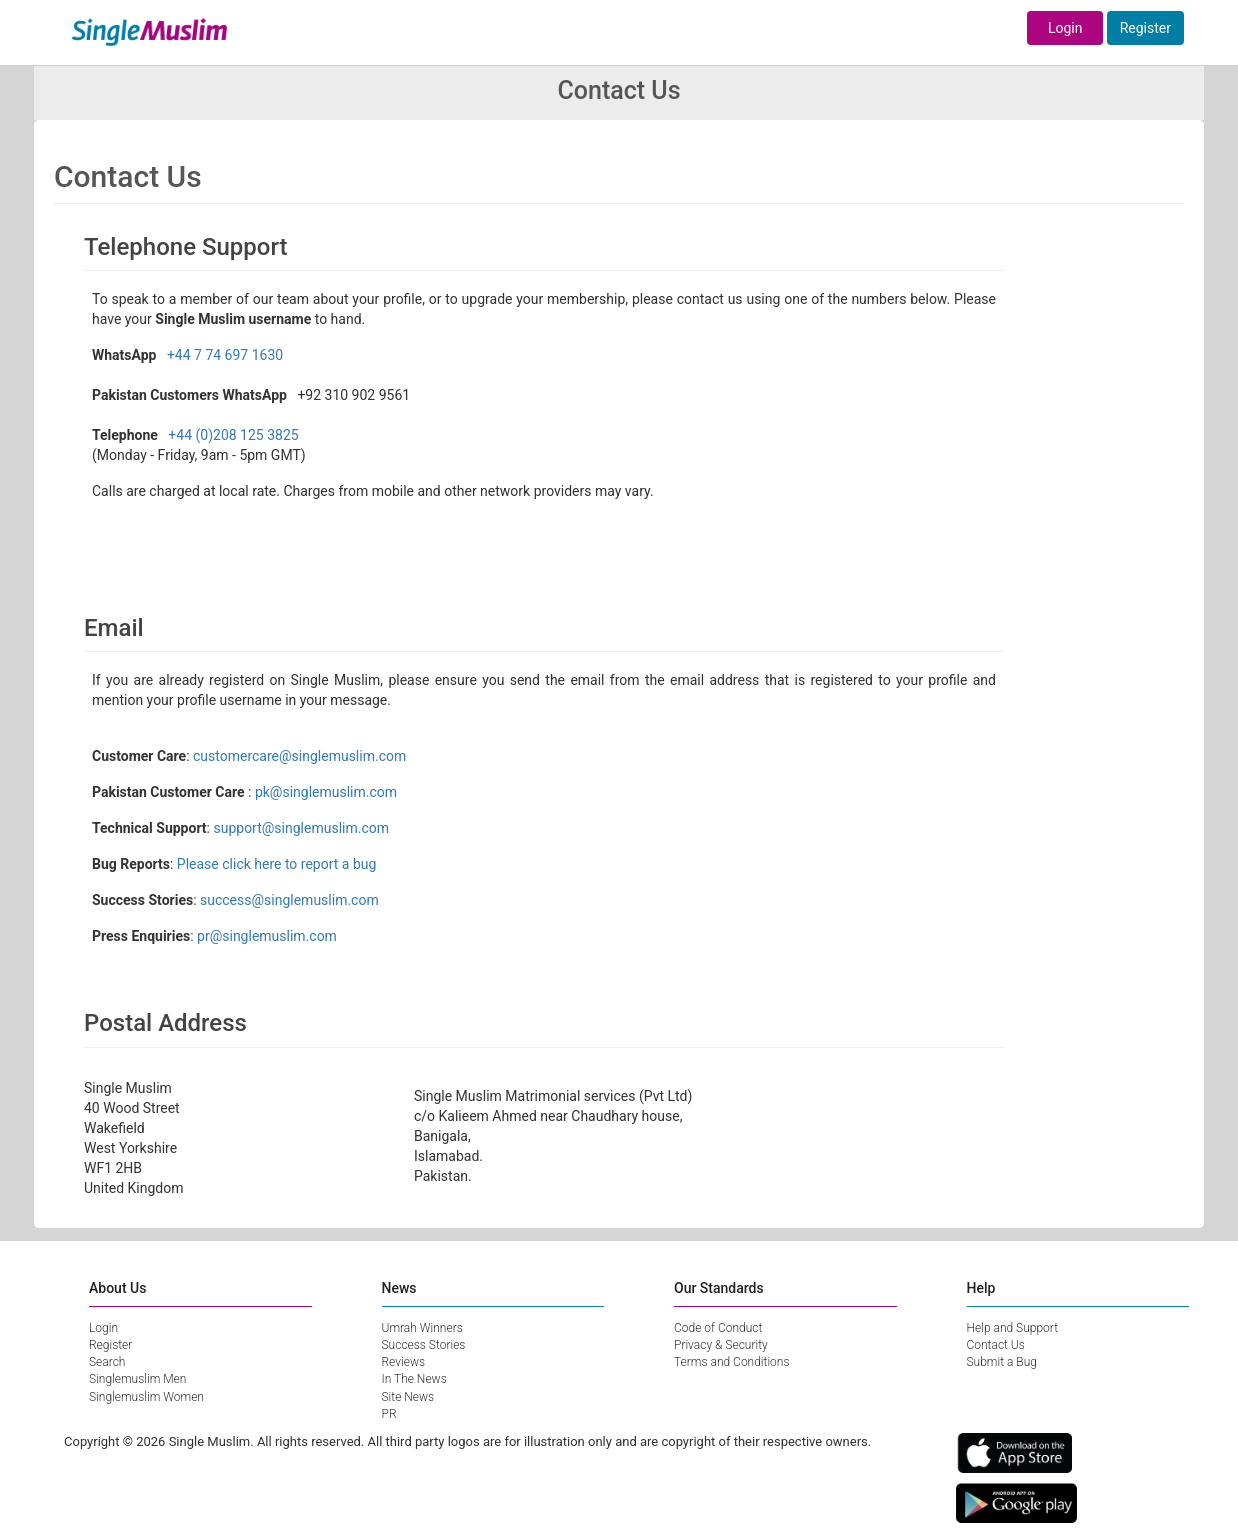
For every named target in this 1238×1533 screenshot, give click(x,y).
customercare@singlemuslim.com (299, 756)
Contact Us (996, 1345)
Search (107, 1362)
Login (1065, 28)
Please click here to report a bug (277, 864)
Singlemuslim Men (137, 1379)
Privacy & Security (721, 1345)
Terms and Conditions (732, 1362)
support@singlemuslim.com (301, 828)
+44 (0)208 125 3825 (233, 435)
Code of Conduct (718, 1328)
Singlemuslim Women (146, 1397)
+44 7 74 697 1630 (225, 355)
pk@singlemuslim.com (326, 792)
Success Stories (424, 1345)
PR (389, 1414)
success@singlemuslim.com (289, 900)
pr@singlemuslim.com (267, 936)
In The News (414, 1379)
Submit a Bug (1002, 1362)
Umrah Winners (422, 1328)
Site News (408, 1397)
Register (1145, 28)
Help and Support (1013, 1328)
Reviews (404, 1362)
